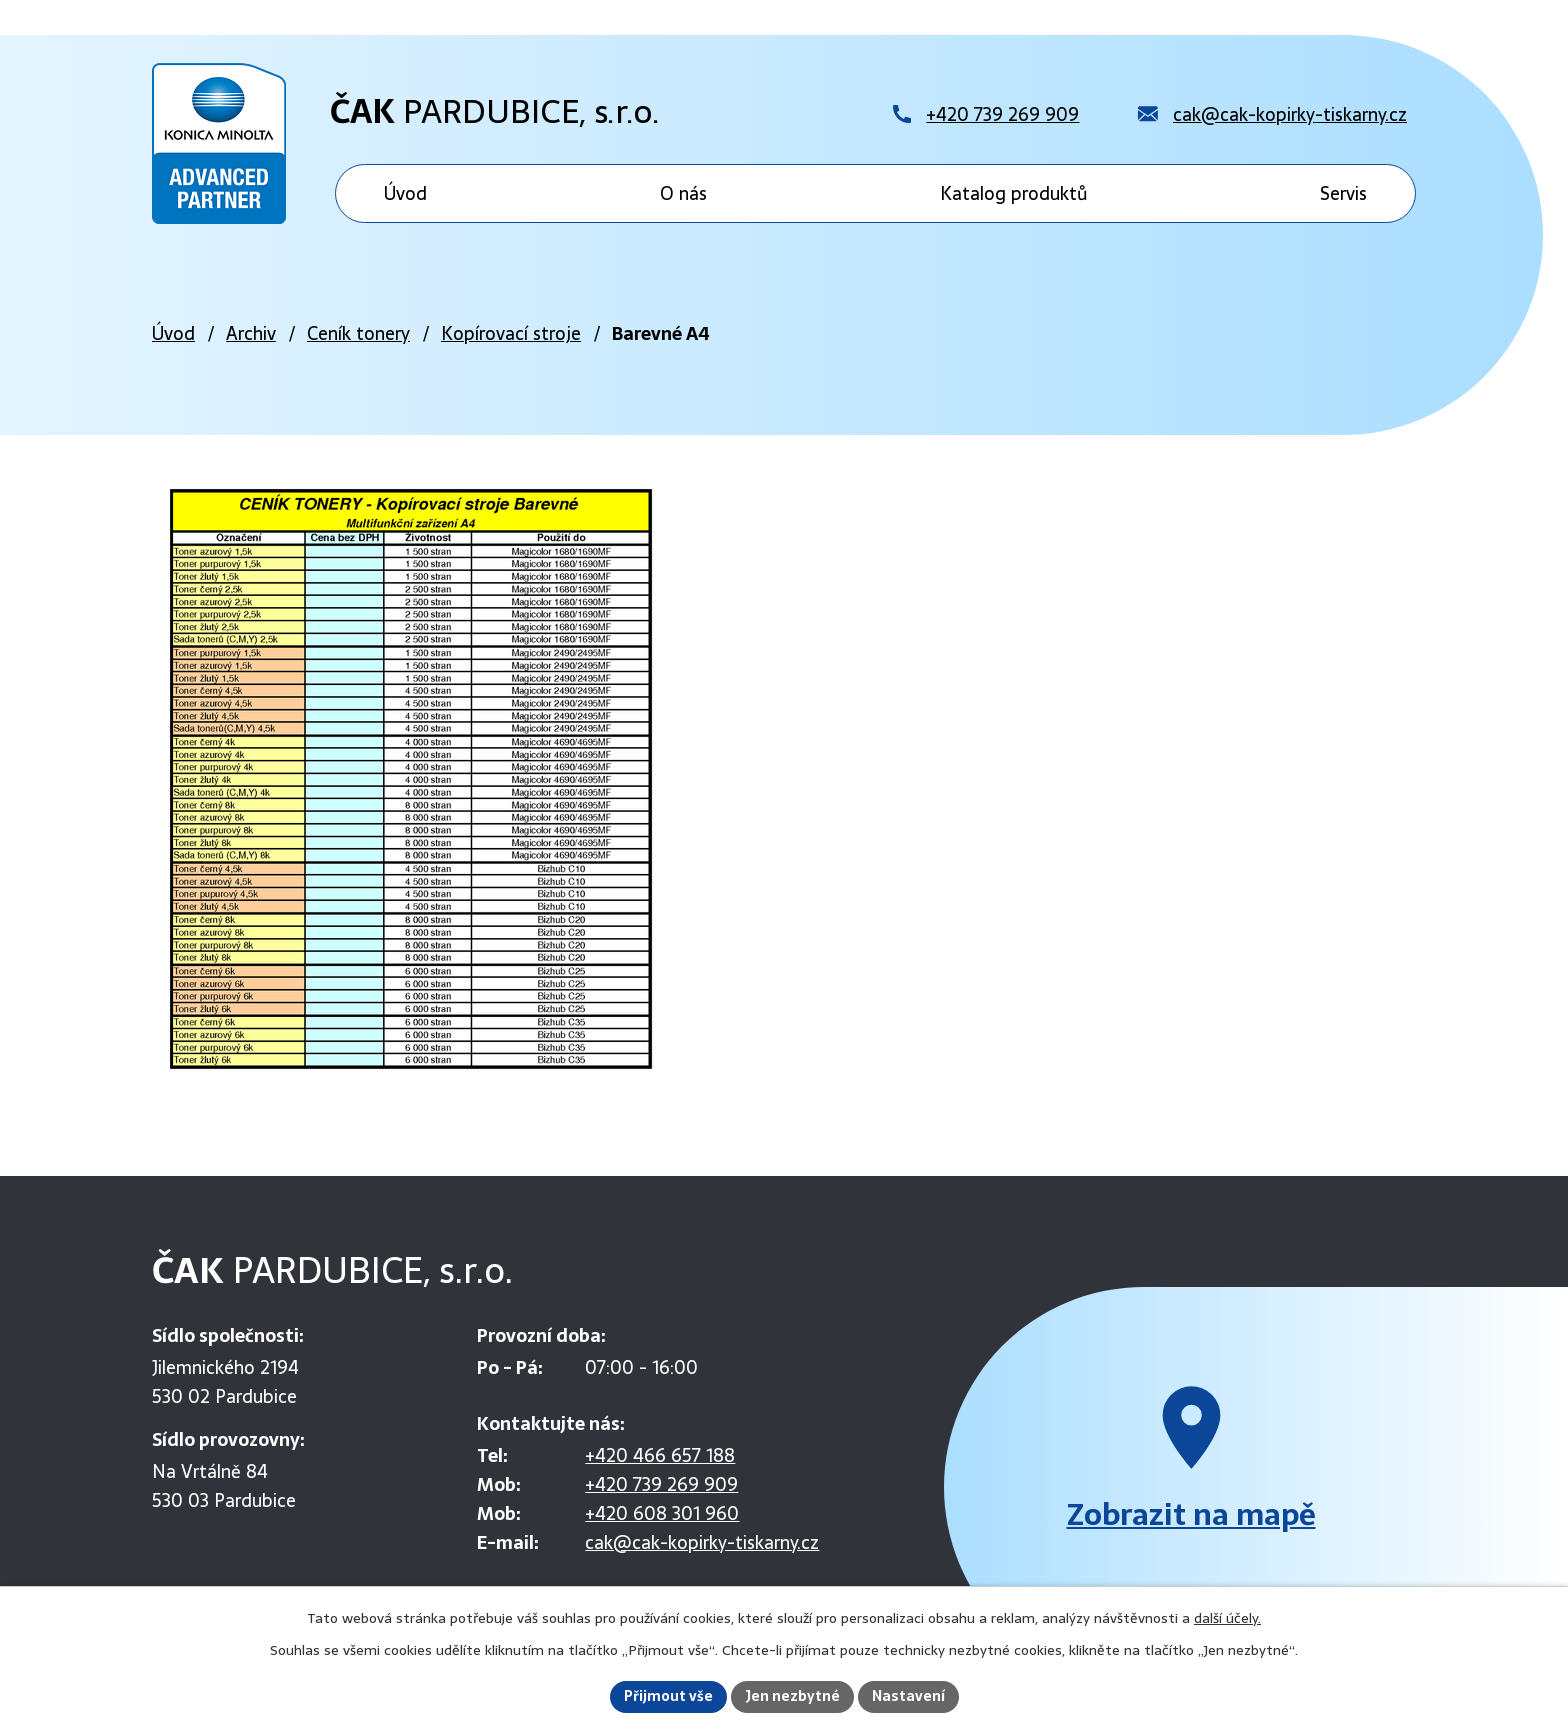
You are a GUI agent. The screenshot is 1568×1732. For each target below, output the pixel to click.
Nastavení (908, 1696)
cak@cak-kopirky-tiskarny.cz (702, 1542)
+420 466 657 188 (660, 1455)
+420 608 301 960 (662, 1513)
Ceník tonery (358, 333)
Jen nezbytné (792, 1696)
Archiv (251, 333)
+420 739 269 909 (661, 1484)
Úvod (173, 333)
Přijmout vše (668, 1696)
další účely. (1227, 1618)
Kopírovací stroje (511, 333)
